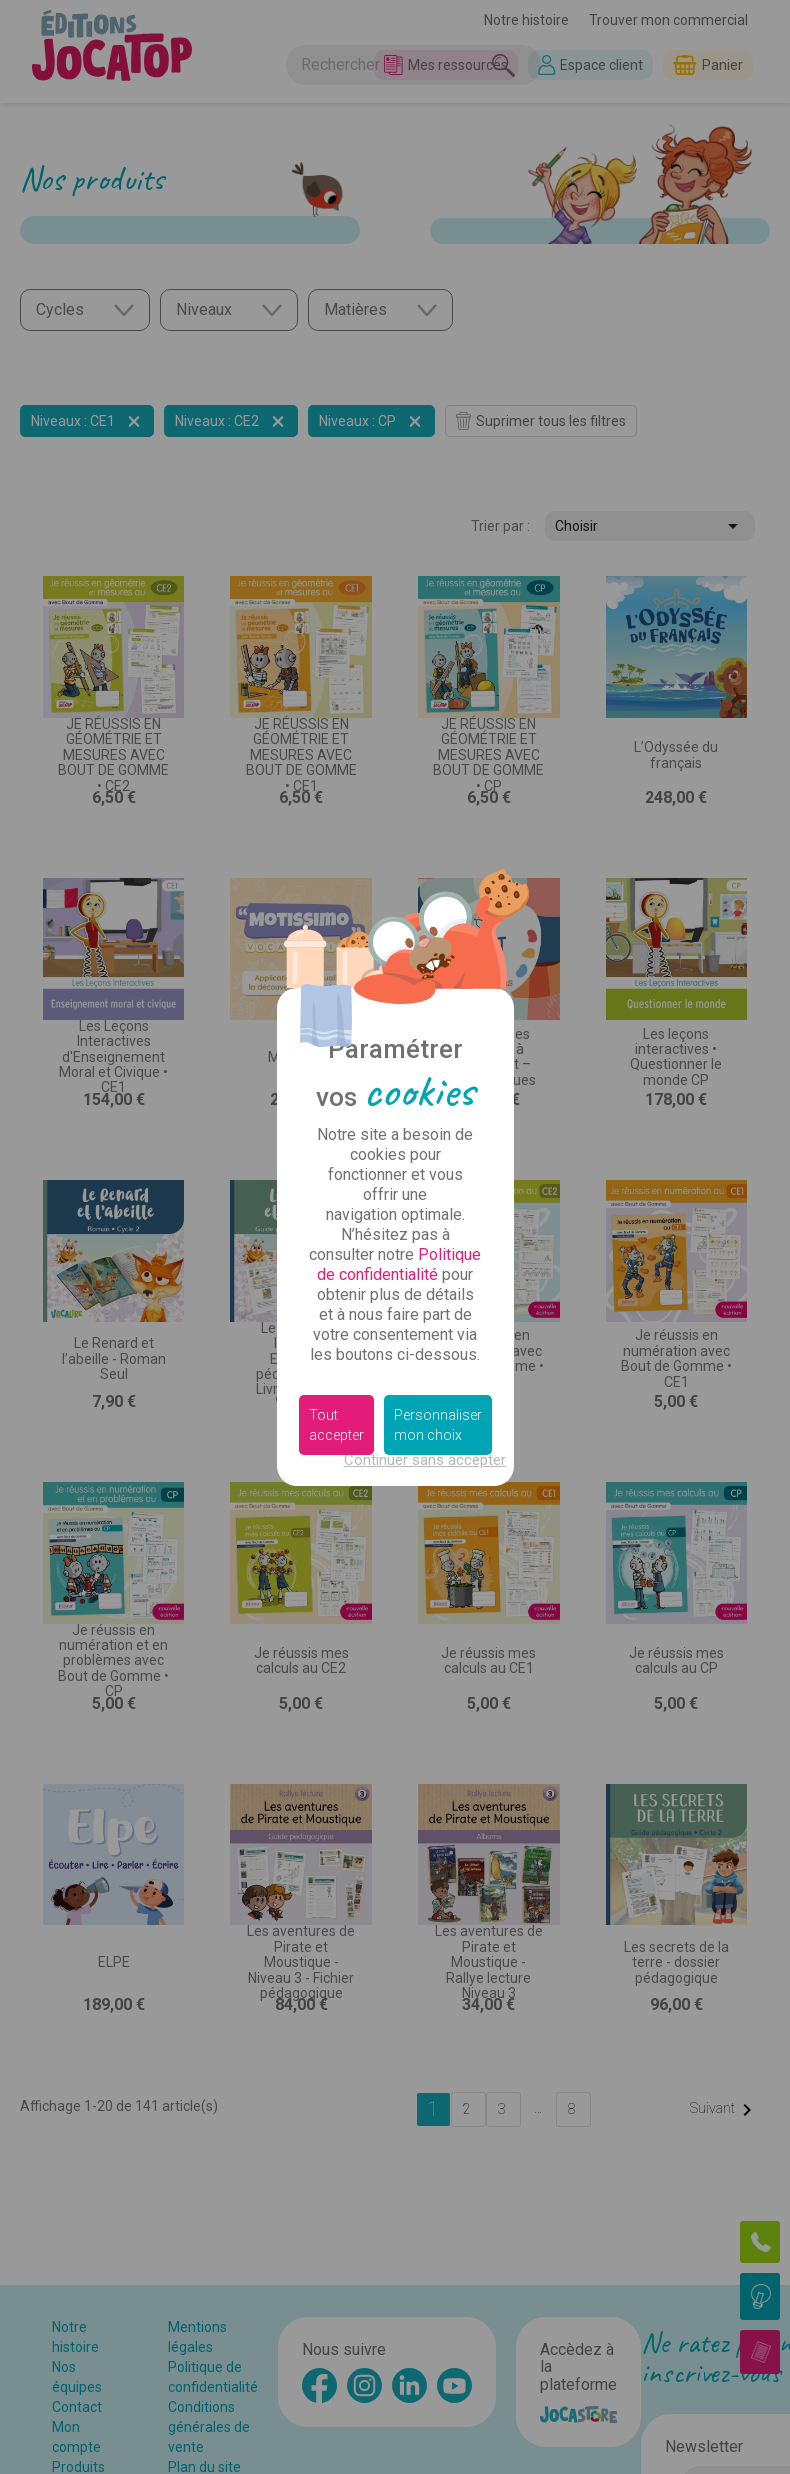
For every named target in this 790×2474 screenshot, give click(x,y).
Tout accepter (336, 1425)
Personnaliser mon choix (438, 1425)
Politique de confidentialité (399, 1264)
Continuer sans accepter (425, 1460)
